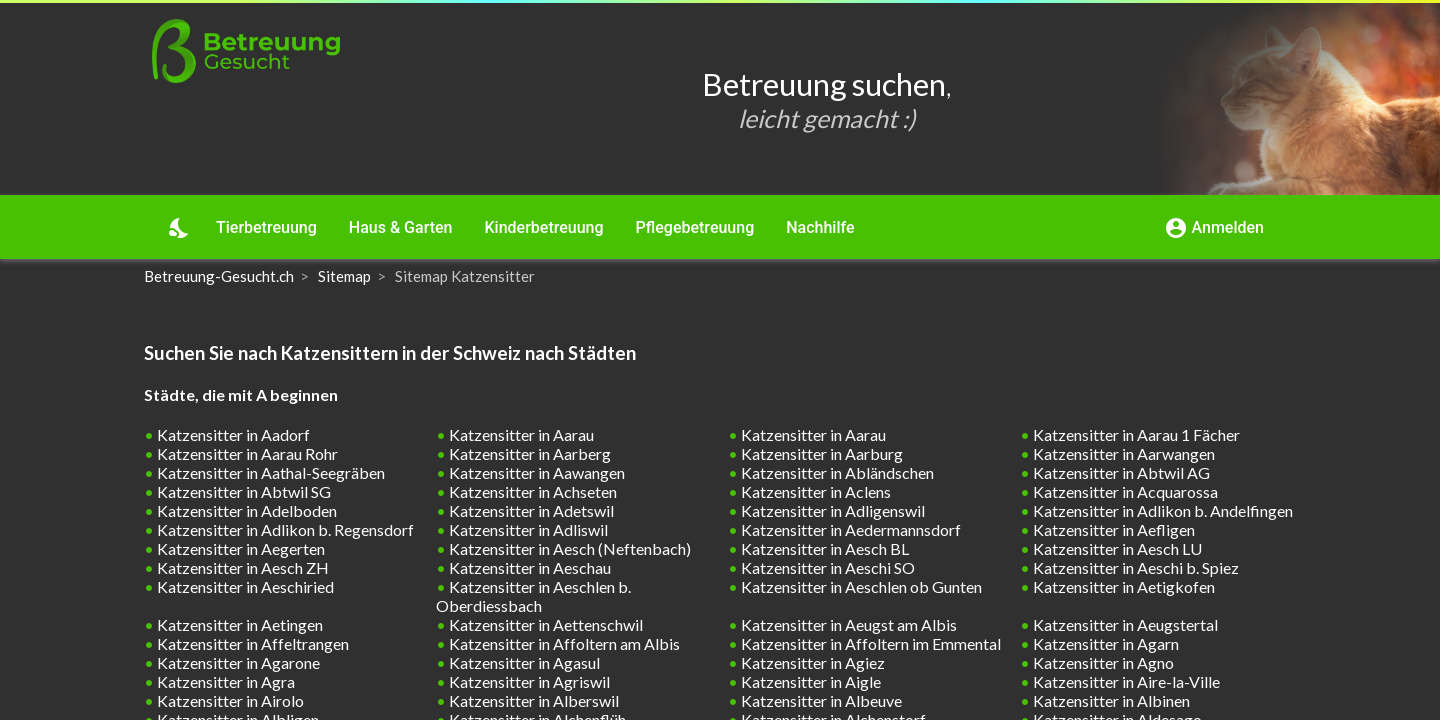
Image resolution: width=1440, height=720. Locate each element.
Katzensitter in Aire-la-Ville (1125, 681)
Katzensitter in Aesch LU (1116, 548)
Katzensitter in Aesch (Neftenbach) (568, 548)
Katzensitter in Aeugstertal (1124, 624)
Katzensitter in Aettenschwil (544, 624)
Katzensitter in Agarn (1104, 643)
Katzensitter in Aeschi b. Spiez (1134, 567)
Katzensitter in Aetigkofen (1122, 586)
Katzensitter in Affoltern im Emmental (869, 643)
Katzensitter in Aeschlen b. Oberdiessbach (533, 596)
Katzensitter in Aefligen (1112, 529)
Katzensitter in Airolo (229, 700)
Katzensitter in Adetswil (530, 510)
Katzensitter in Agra (224, 681)
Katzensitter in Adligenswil (831, 510)
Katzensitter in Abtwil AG (1120, 472)
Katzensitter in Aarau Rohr (246, 453)
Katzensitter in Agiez (811, 662)
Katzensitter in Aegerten (239, 548)
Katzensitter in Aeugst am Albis (847, 624)
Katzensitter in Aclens (814, 491)
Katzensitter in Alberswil (532, 700)
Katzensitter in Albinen (1110, 700)
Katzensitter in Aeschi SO (826, 567)
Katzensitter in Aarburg (820, 453)
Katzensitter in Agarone (237, 662)
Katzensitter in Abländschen (836, 472)
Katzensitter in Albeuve (820, 700)
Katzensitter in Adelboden (245, 510)
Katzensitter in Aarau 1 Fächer (1135, 434)
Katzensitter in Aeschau (528, 567)
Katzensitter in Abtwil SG (242, 491)
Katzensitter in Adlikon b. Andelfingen (1161, 510)
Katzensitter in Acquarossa (1124, 491)
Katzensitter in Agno (1102, 662)
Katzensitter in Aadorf (232, 434)
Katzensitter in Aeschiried (244, 586)
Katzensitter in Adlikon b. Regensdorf (284, 529)
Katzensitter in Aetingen (238, 624)
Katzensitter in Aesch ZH (241, 567)
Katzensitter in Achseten (531, 491)
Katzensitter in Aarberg (528, 453)
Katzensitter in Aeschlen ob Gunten (860, 586)
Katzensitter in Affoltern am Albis (563, 643)
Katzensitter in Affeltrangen (251, 643)
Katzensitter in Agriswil (528, 681)
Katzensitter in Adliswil (527, 529)
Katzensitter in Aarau (520, 434)
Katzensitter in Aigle (809, 681)
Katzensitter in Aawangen (535, 472)
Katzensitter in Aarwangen (1122, 453)
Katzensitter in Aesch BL (823, 548)
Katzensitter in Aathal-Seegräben (269, 472)
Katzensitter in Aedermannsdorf (849, 529)
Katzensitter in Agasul (523, 662)
